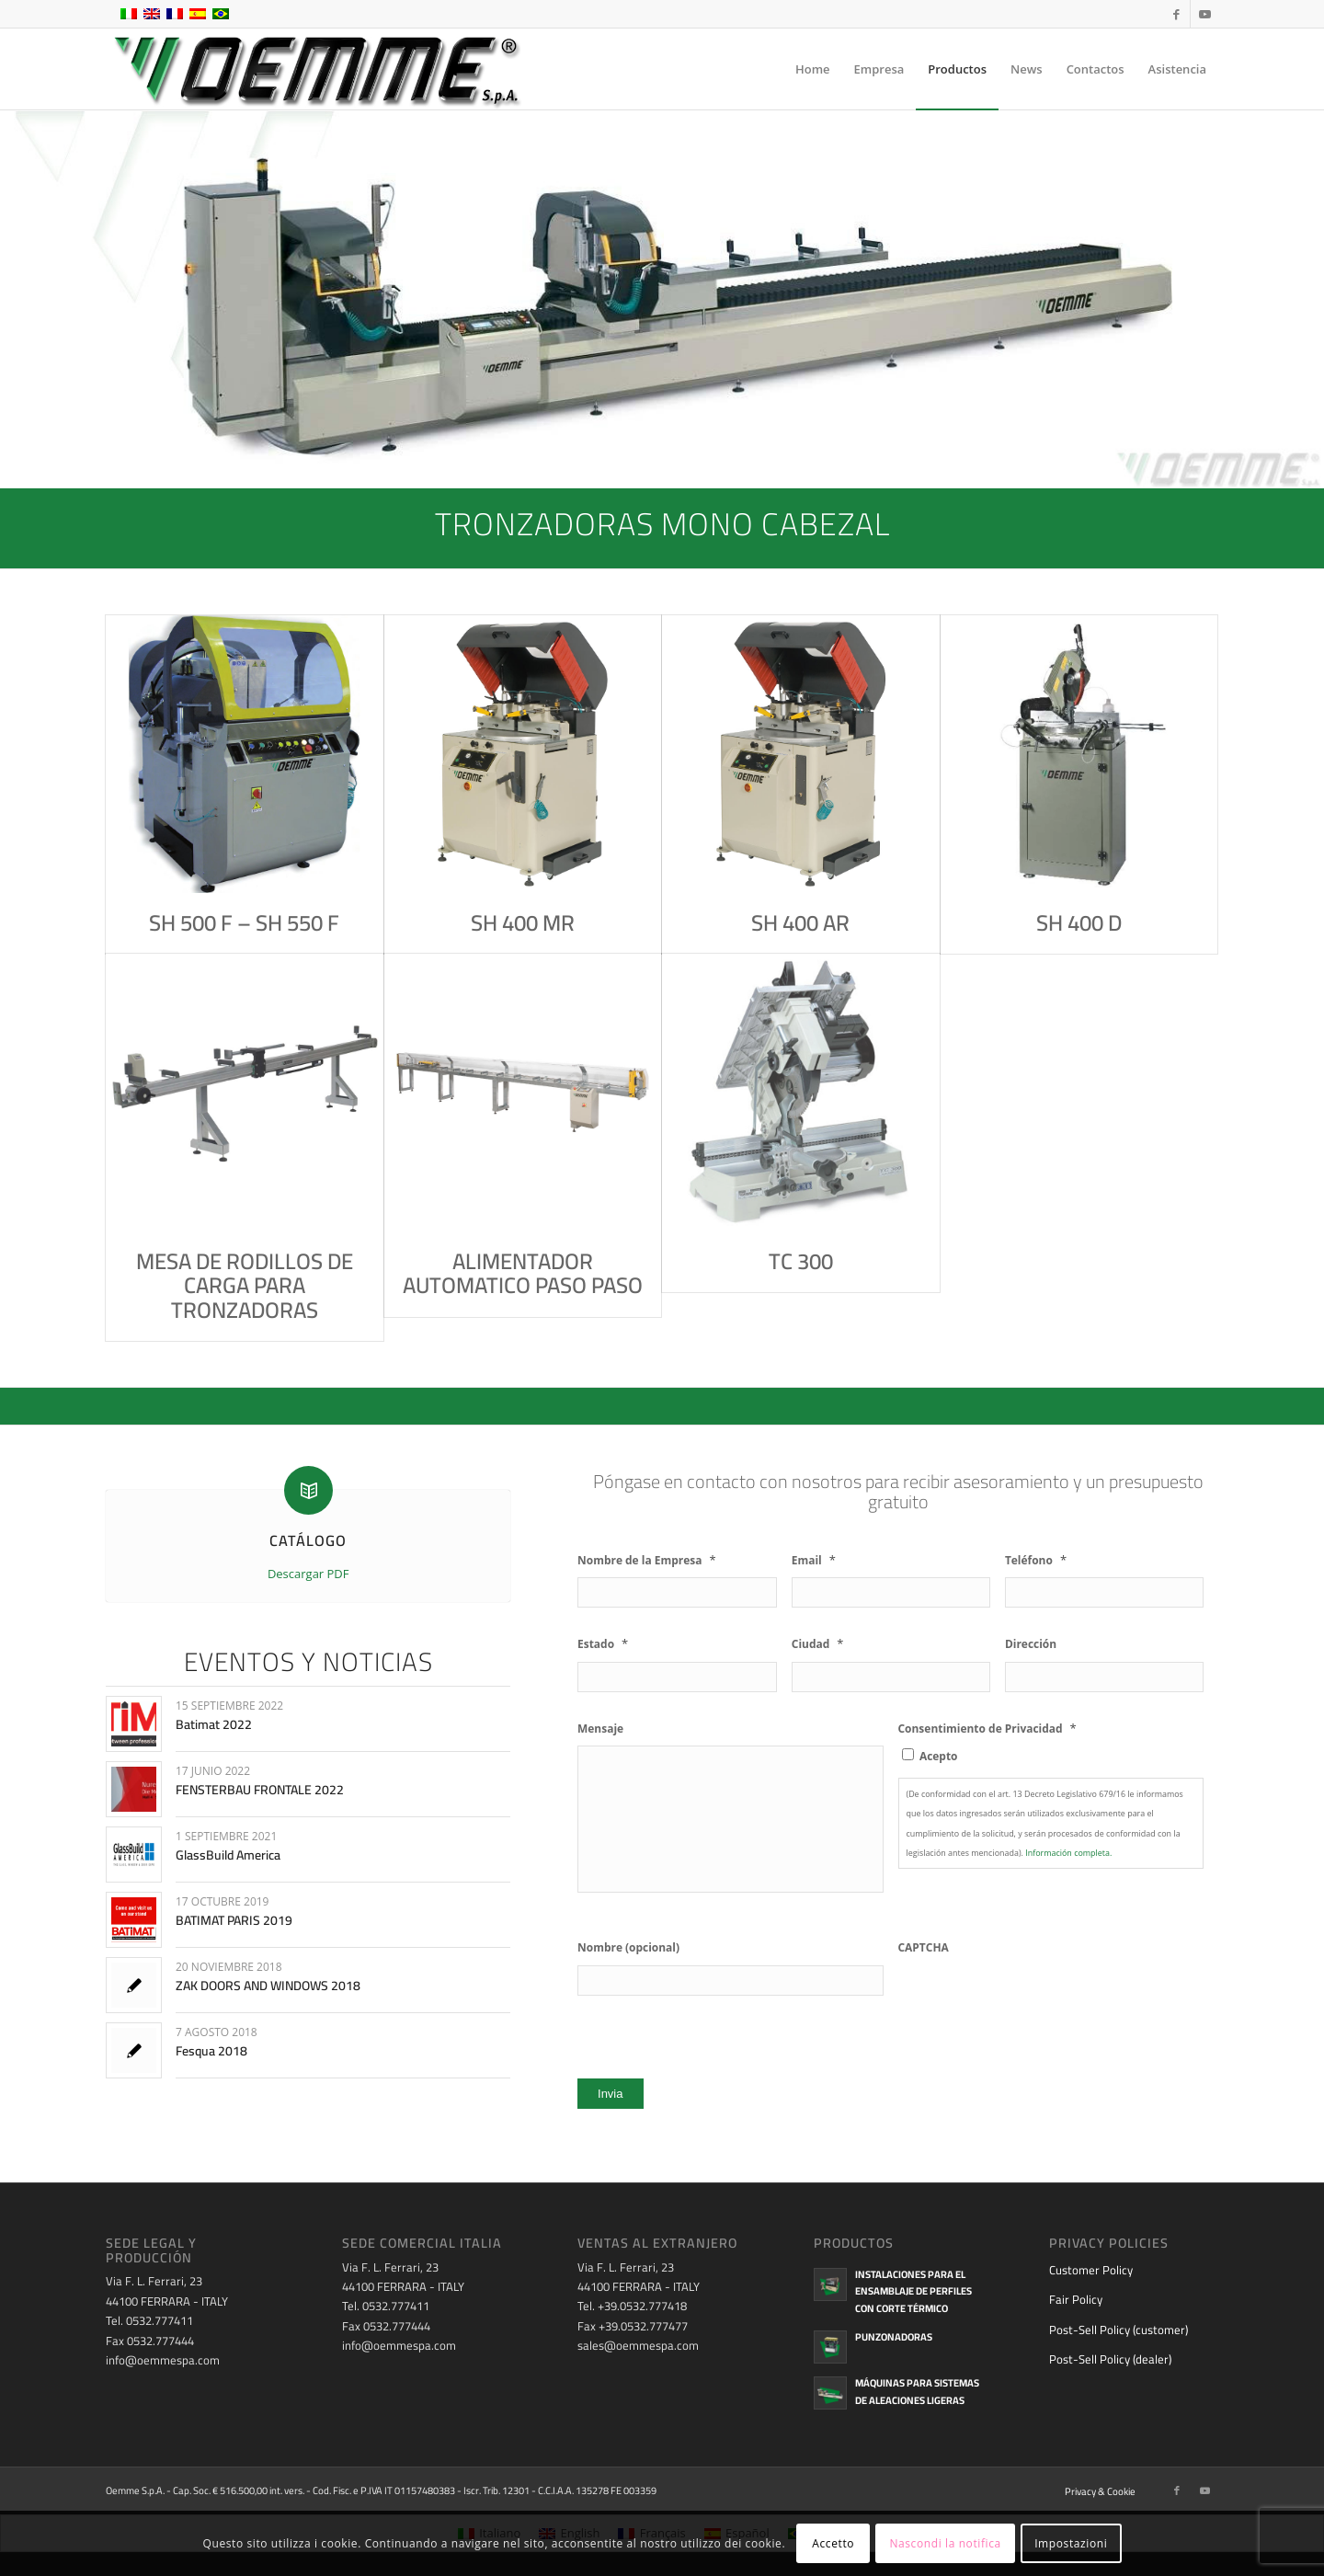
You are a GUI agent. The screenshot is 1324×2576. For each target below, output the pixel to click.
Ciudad (818, 1644)
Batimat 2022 (214, 1724)
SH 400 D (1079, 923)
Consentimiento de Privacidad (987, 1728)
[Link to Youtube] (1204, 14)
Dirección (1030, 1644)
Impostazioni (1070, 2543)
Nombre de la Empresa (646, 1560)
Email (814, 1560)
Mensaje (600, 1729)
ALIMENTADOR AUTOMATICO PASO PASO (523, 1273)
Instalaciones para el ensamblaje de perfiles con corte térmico (913, 2291)
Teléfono (1036, 1560)
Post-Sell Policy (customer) (1118, 2329)
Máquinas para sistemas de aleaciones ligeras (917, 2392)
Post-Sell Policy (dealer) (1110, 2359)
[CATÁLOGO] (308, 1490)
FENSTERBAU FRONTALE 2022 (260, 1790)
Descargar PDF (308, 1573)
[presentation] (1038, 2001)
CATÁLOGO (308, 1540)
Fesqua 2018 (211, 2051)
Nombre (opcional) (628, 1948)
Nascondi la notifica (944, 2543)
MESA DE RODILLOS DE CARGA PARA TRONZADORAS (244, 1286)
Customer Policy (1091, 2270)
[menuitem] (812, 69)
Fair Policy (1075, 2299)
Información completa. (1068, 1853)
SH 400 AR (800, 923)
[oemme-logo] (315, 69)
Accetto (833, 2543)
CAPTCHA (923, 1948)
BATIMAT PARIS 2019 (234, 1920)
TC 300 (801, 1261)
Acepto (938, 1756)
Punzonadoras (893, 2337)
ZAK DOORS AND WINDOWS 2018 (268, 1986)
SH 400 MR (523, 923)
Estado (602, 1644)
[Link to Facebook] (1176, 14)
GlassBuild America (228, 1855)
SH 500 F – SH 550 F (244, 923)
